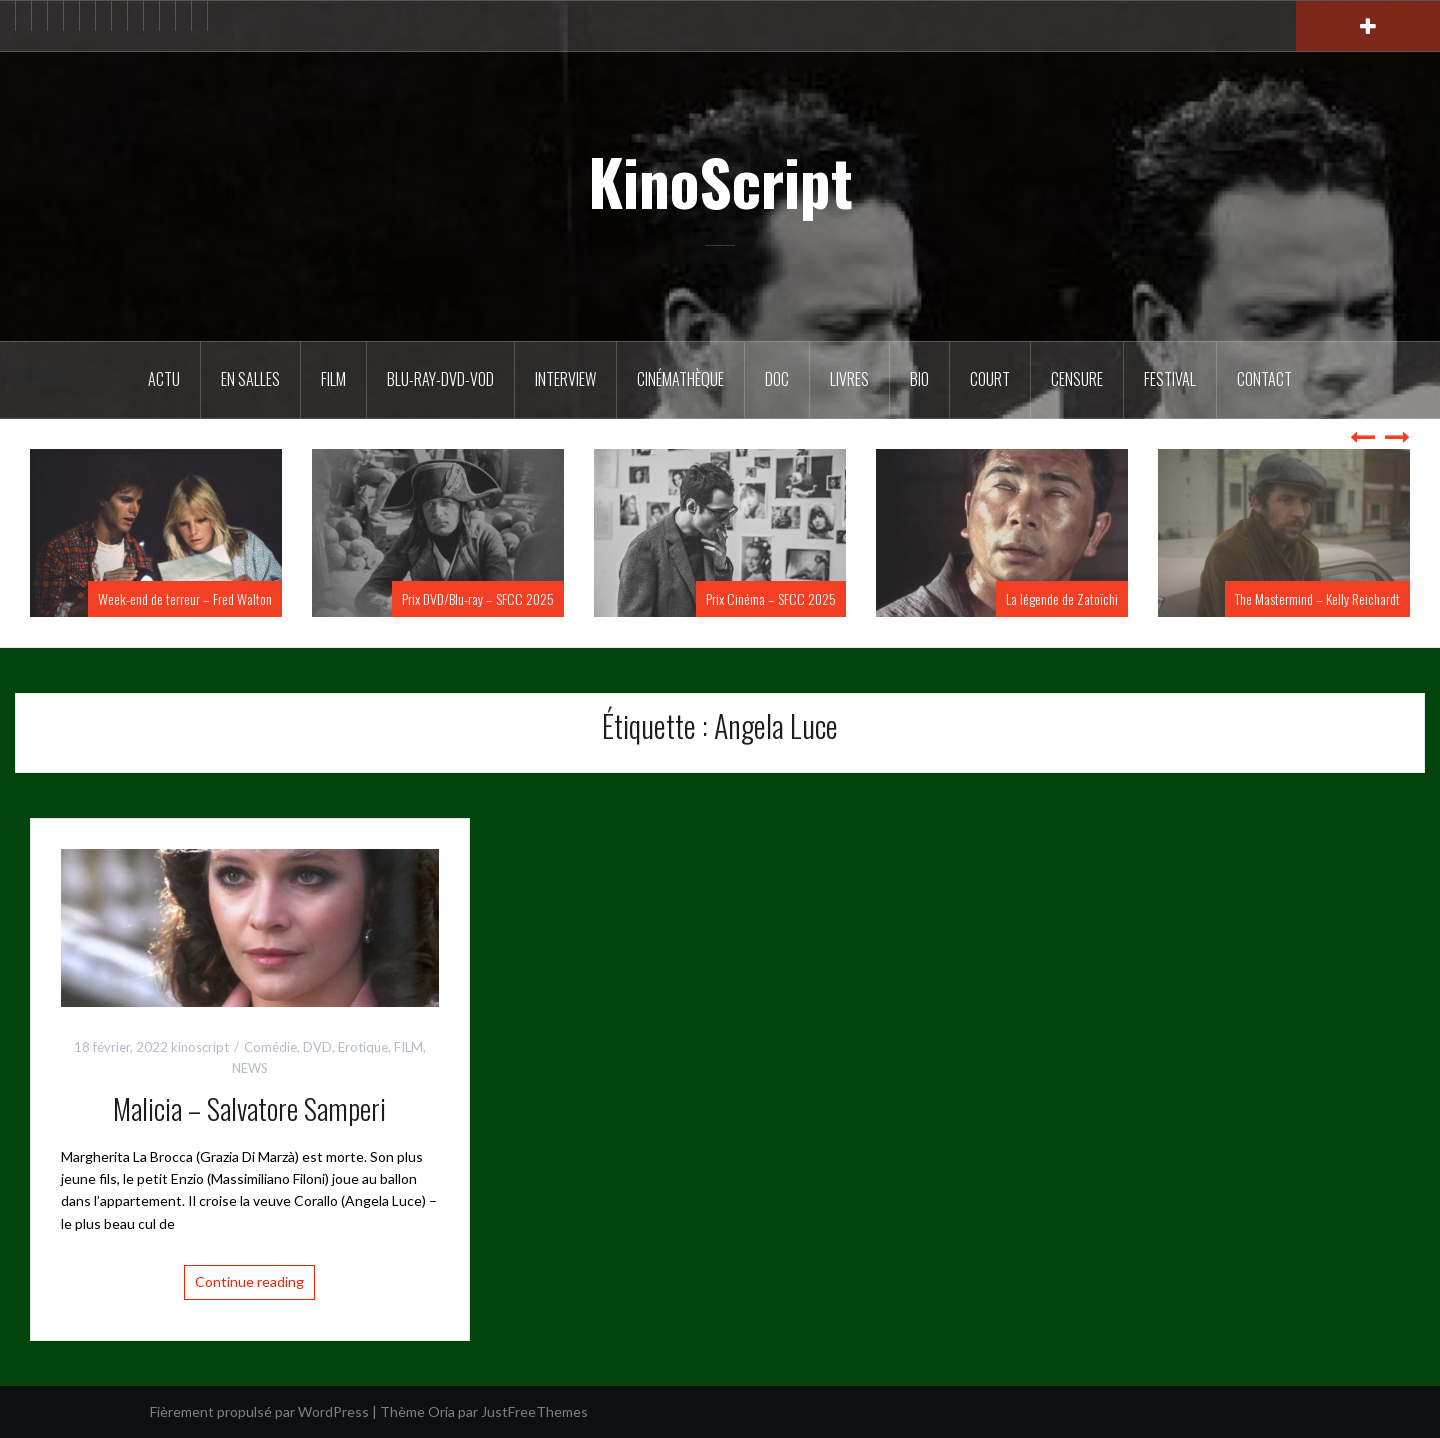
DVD (317, 1047)
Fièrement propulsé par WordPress (259, 1411)
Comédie (270, 1047)
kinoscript (200, 1047)
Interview (565, 379)
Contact (1264, 379)
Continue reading (249, 1281)
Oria (441, 1411)
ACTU (164, 379)
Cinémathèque (680, 379)
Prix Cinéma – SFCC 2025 (771, 598)
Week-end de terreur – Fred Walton (185, 598)
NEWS (250, 1068)
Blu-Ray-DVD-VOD (440, 379)
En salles (250, 379)
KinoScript (720, 181)
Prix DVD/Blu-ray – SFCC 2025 (478, 598)
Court (990, 379)
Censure (1077, 379)
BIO (919, 379)
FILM (333, 379)
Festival (1170, 379)
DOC (777, 379)
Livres (849, 379)
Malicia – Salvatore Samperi (249, 1108)
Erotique (363, 1047)
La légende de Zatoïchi (1062, 598)
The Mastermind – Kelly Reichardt (1317, 598)
